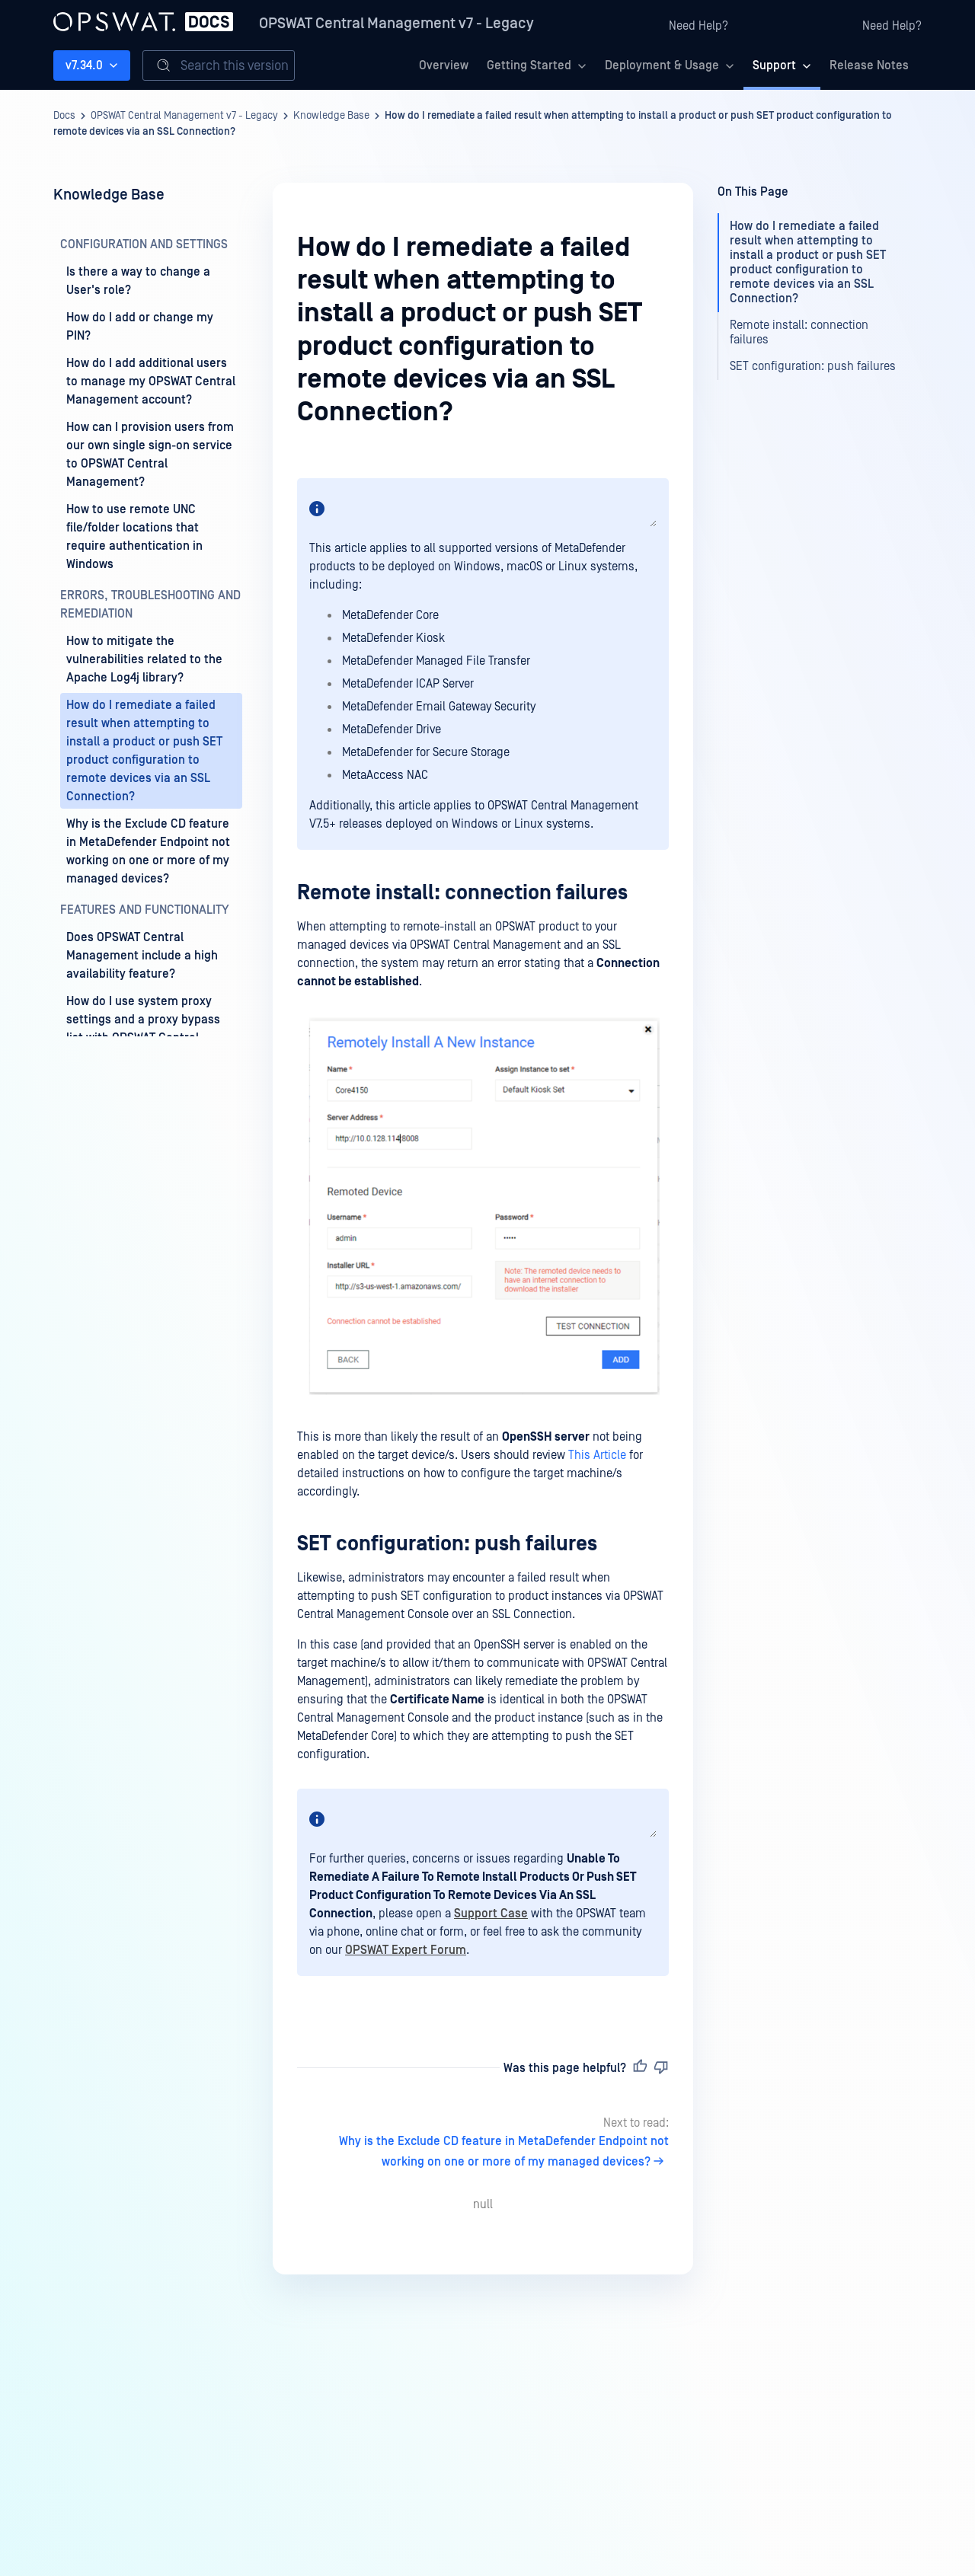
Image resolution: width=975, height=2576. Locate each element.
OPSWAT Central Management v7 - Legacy (396, 23)
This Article (597, 1455)
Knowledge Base (331, 116)
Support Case (491, 1913)
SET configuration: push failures (447, 1544)
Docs (64, 116)
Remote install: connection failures (462, 893)
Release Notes (869, 65)
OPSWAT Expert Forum (405, 1950)
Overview (443, 65)
